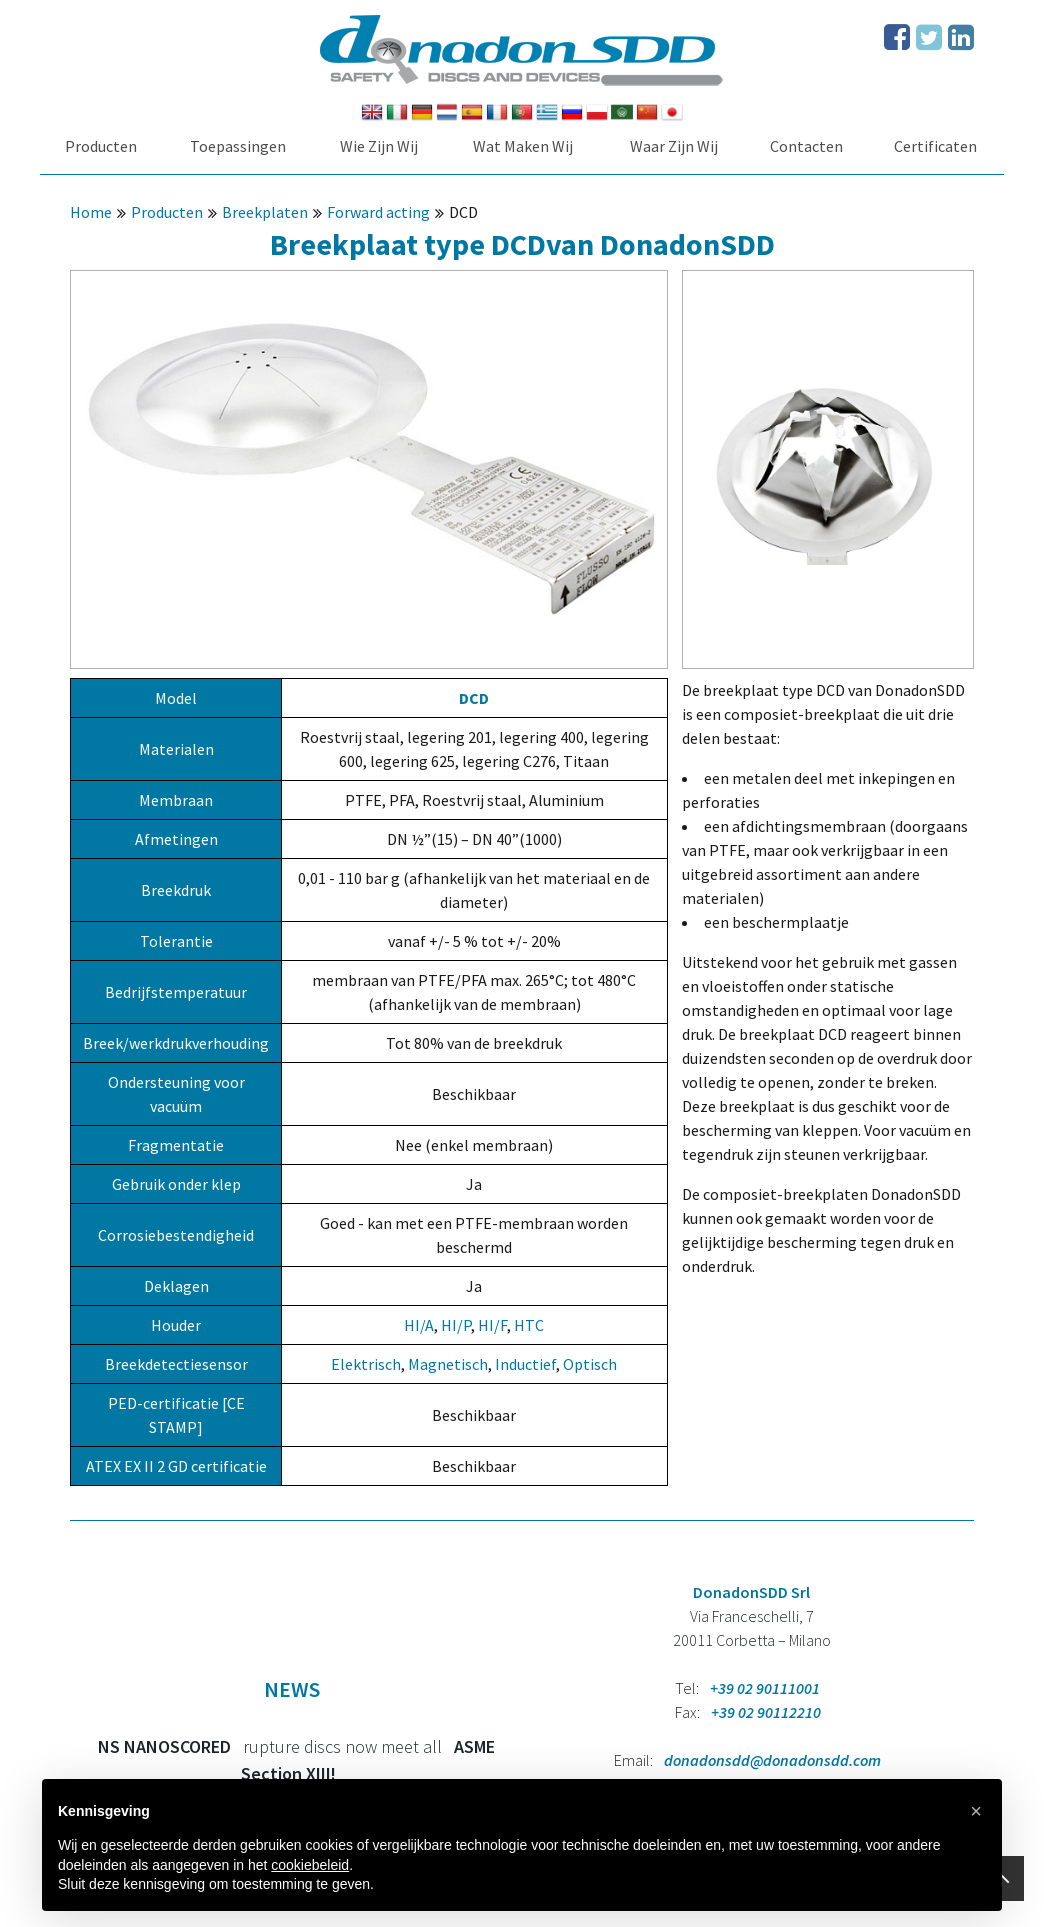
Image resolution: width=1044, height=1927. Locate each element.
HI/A (419, 1325)
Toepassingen (238, 146)
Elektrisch (366, 1364)
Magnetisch (448, 1364)
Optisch (590, 1364)
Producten (101, 146)
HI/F (492, 1325)
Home (91, 212)
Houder (176, 1325)
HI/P (456, 1325)
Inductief (525, 1364)
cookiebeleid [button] (310, 1865)
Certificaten (935, 146)
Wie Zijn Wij (379, 146)
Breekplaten (265, 212)
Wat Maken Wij (523, 146)
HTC (529, 1325)
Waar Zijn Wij (674, 146)
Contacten (806, 146)
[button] (976, 1811)
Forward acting (378, 212)
